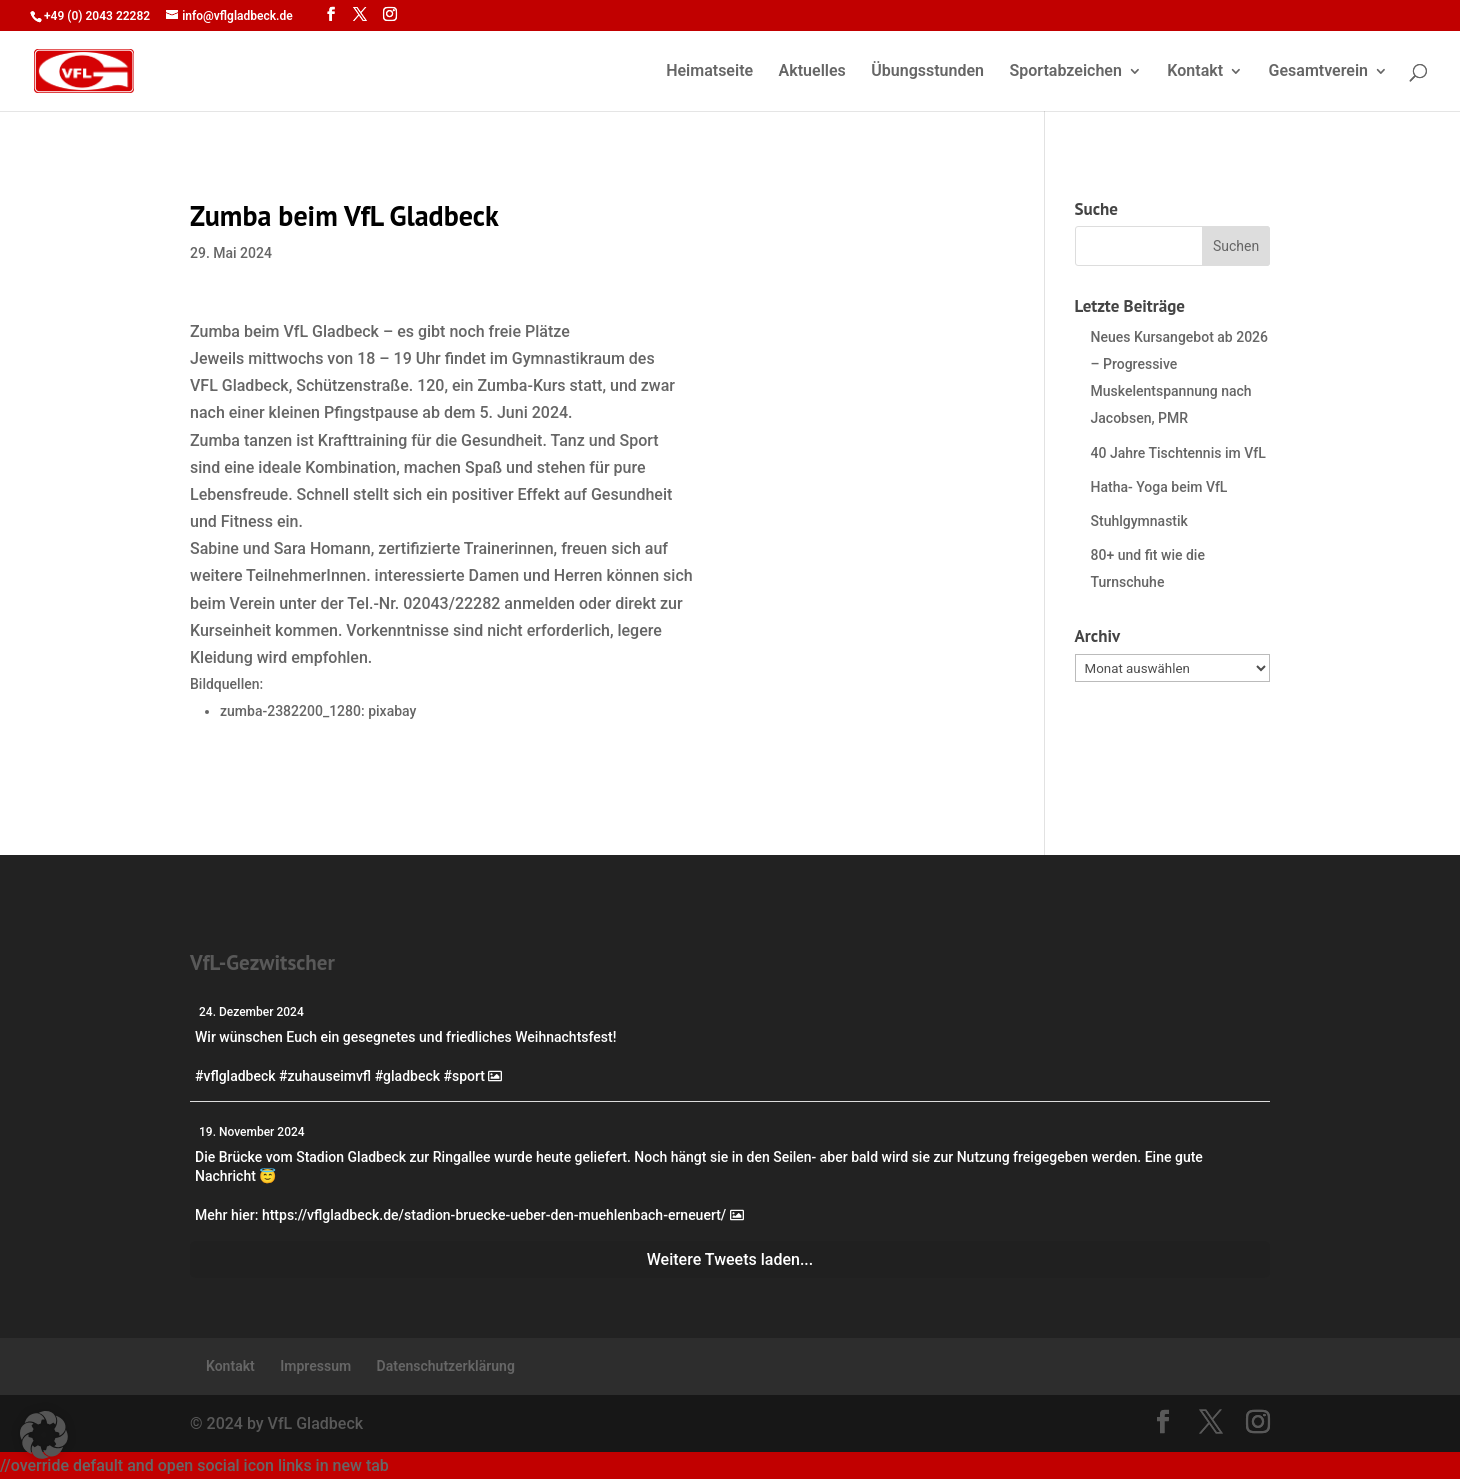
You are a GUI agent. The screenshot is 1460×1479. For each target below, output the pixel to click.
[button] (44, 1435)
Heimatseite (709, 72)
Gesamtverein (1318, 72)
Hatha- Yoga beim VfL (1159, 487)
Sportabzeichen (1065, 72)
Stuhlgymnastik (1139, 521)
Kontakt (1195, 72)
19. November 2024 (252, 1132)
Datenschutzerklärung (446, 1366)
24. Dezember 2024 (251, 1012)
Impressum (315, 1366)
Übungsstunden (927, 72)
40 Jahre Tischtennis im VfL (1178, 453)
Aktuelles (812, 72)
